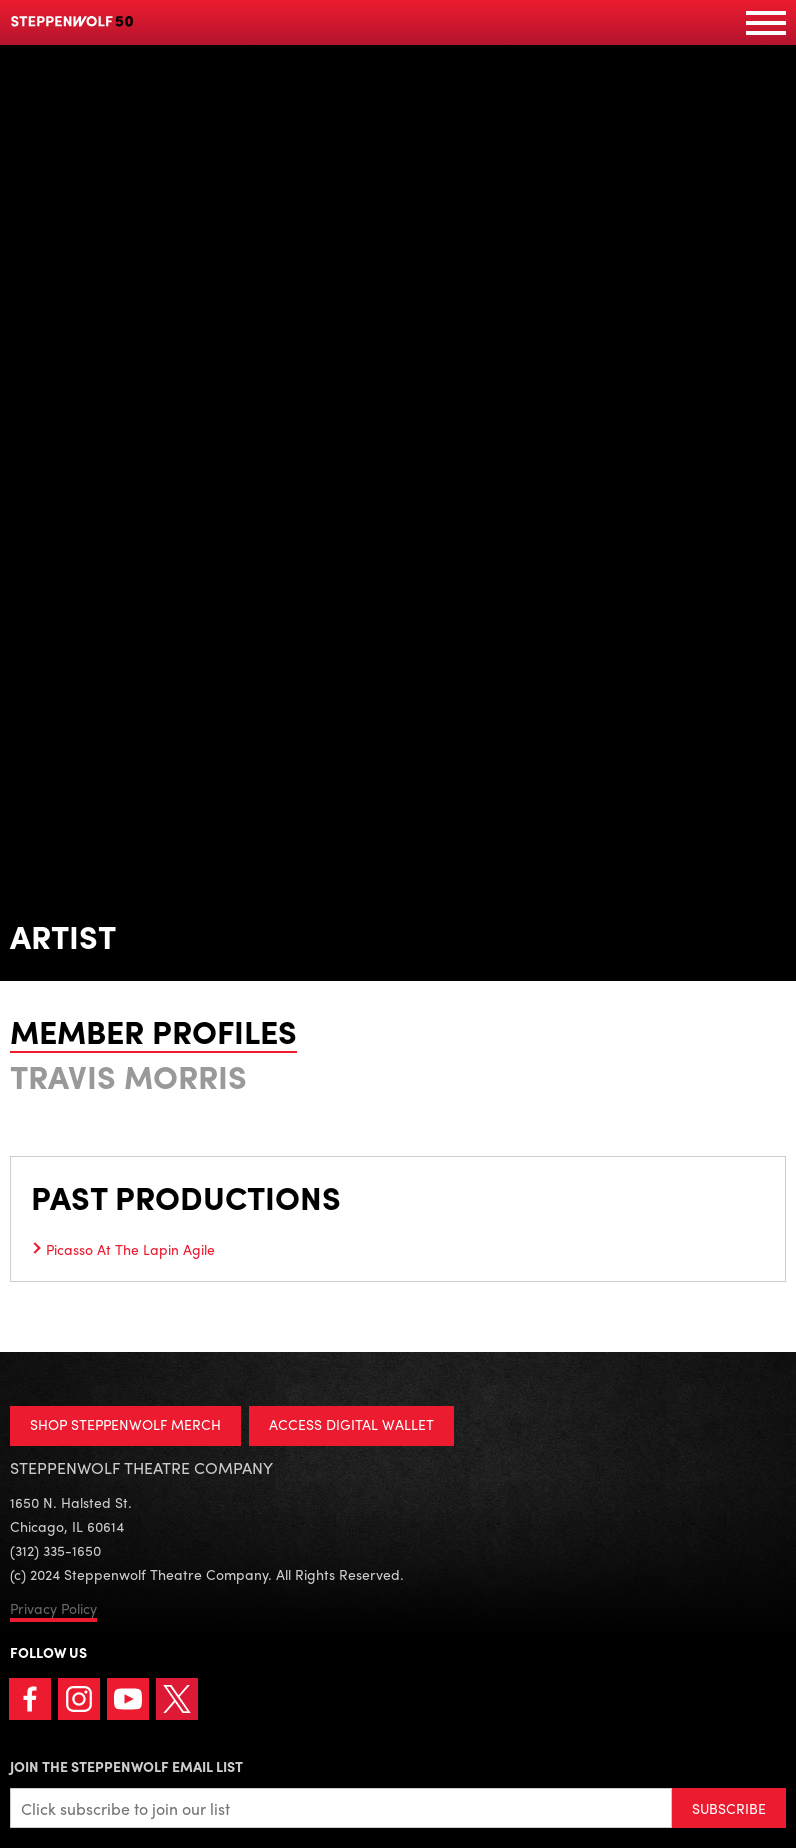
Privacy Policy (53, 1608)
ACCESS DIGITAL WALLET (351, 1424)
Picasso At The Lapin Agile (130, 1249)
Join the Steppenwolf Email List (126, 1766)
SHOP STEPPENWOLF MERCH (125, 1424)
